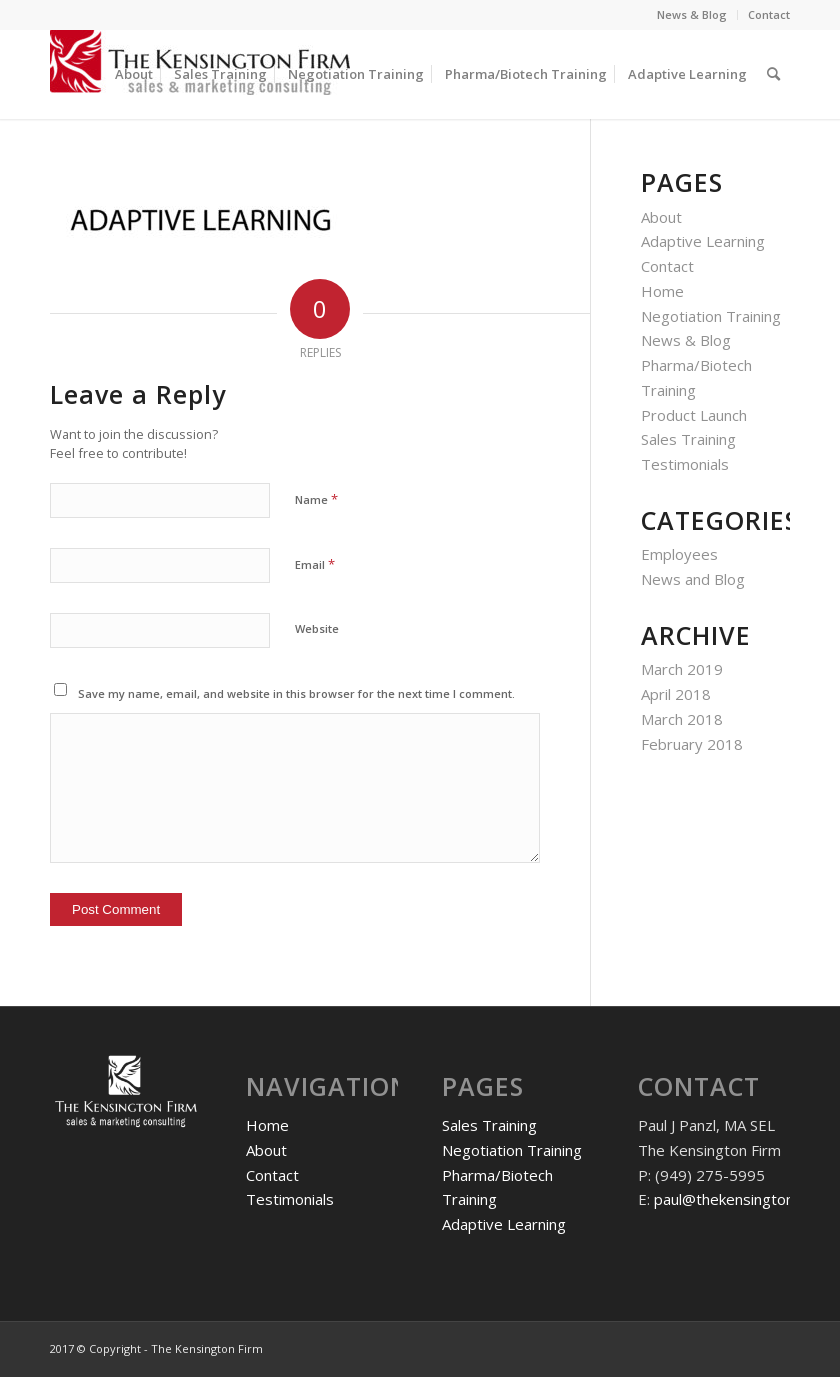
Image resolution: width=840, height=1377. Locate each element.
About (661, 217)
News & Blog (692, 14)
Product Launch (694, 415)
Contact (769, 14)
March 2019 (682, 669)
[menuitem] (692, 15)
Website (317, 628)
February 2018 (692, 744)
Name (316, 499)
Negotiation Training (711, 316)
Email (315, 564)
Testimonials (685, 464)
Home (662, 291)
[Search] (773, 74)
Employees (679, 554)
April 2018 (676, 694)
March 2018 (682, 719)
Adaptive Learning (703, 241)
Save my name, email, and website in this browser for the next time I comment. (296, 693)
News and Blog (693, 579)
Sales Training (688, 439)
